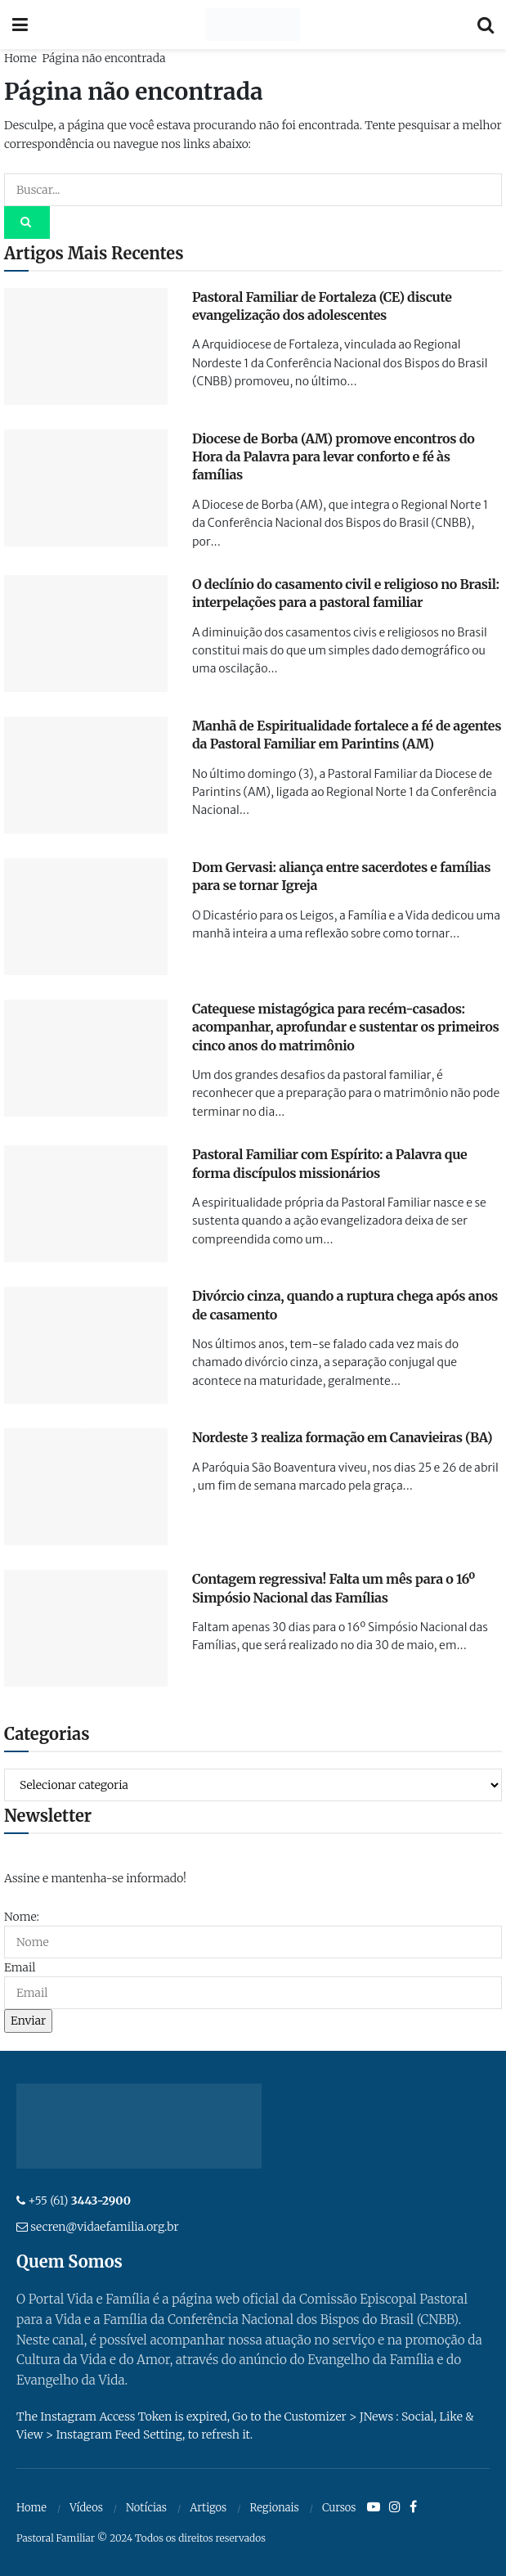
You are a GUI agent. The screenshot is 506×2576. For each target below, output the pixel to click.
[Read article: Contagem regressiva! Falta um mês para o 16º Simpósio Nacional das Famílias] (86, 1628)
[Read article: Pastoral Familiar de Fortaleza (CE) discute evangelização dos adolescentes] (86, 346)
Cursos (339, 2508)
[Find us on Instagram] (395, 2507)
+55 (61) (79, 2200)
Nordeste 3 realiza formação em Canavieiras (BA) (342, 1437)
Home (20, 58)
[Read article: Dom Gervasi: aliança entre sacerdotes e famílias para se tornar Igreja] (86, 916)
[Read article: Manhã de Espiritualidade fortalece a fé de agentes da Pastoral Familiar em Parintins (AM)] (86, 775)
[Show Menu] (20, 24)
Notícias (146, 2508)
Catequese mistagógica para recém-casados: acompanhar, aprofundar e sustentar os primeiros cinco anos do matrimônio (345, 1027)
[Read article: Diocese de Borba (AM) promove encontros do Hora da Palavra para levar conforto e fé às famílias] (86, 487)
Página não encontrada (103, 58)
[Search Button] (485, 24)
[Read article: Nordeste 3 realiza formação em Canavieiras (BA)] (86, 1486)
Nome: (21, 1916)
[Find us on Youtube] (373, 2507)
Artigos (208, 2508)
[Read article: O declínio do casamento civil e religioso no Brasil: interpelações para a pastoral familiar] (86, 633)
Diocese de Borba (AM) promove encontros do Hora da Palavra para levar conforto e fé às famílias (333, 456)
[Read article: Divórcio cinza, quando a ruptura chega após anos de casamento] (86, 1345)
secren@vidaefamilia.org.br (104, 2226)
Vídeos (86, 2508)
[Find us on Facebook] (413, 2507)
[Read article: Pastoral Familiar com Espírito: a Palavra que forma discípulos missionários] (86, 1203)
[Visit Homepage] (252, 24)
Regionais (273, 2508)
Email (19, 1967)
